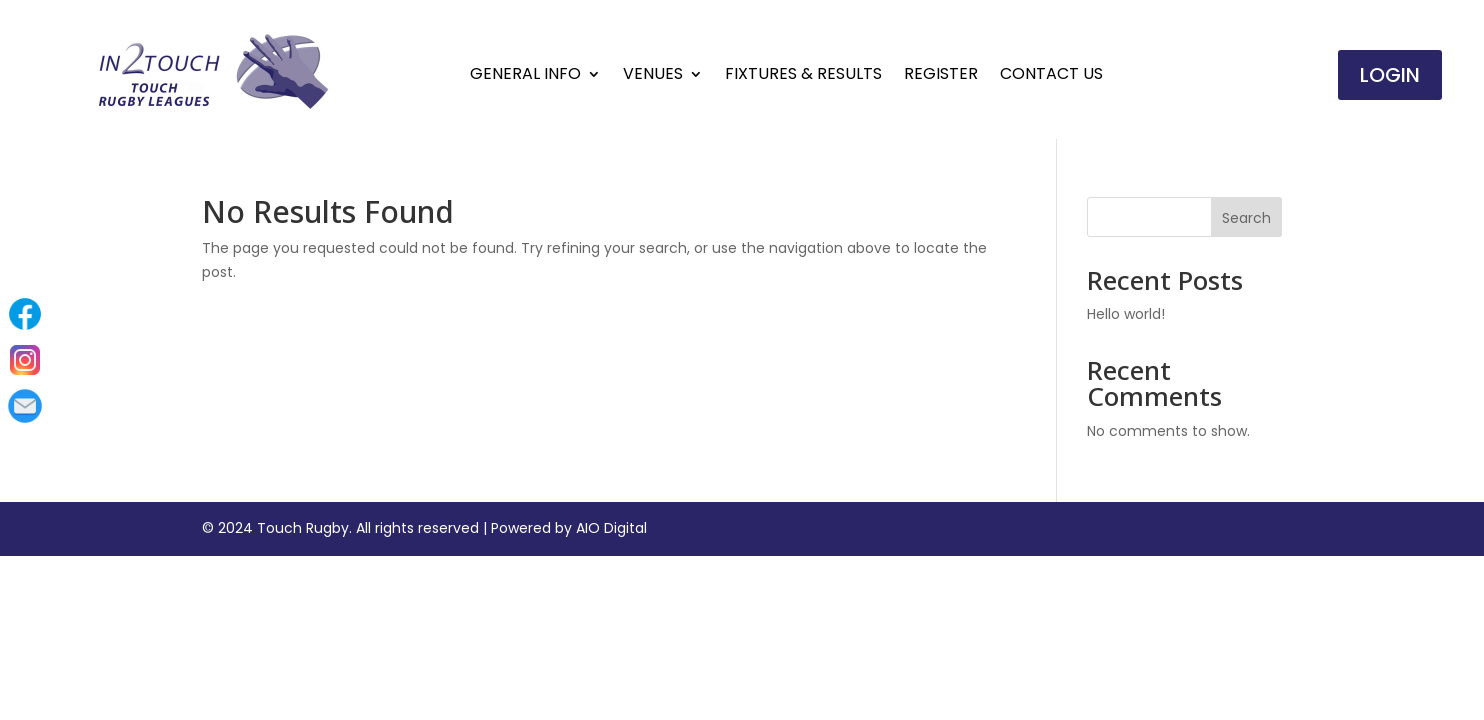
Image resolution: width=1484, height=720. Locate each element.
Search (1246, 218)
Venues (653, 76)
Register (941, 76)
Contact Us (1051, 76)
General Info (525, 76)
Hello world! (1126, 314)
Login (1390, 75)
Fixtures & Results (803, 76)
